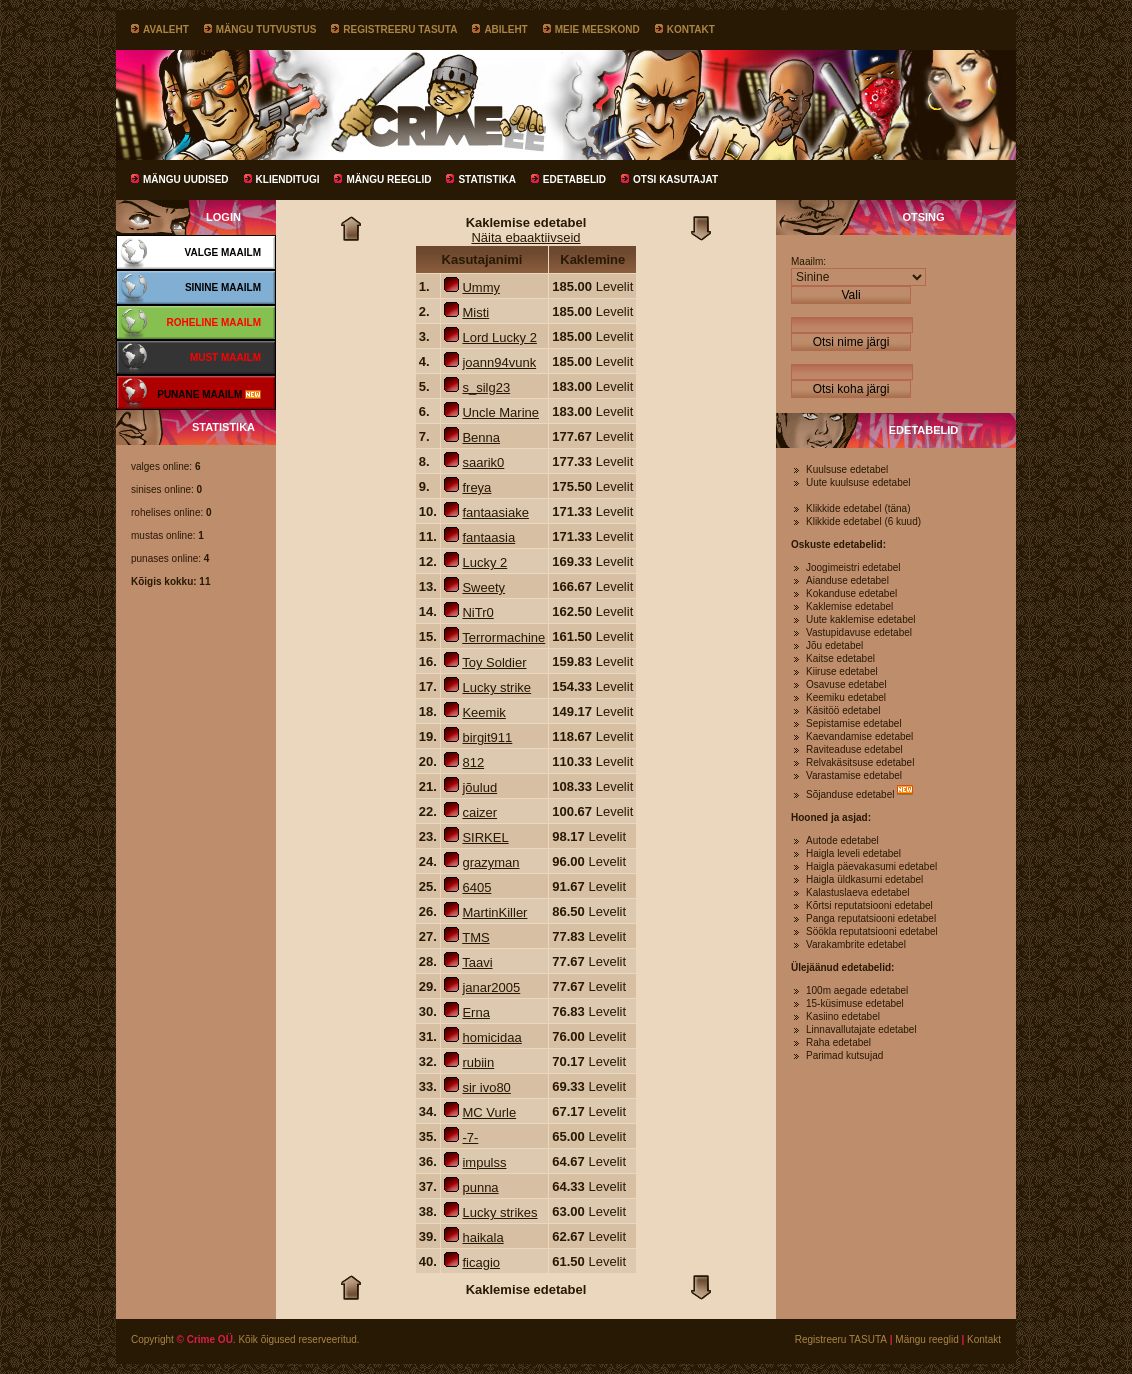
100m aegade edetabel (857, 990)
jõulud (479, 787)
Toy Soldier (494, 662)
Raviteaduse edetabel (854, 749)
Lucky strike (496, 687)
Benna (481, 437)
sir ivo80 (486, 1087)
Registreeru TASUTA (400, 29)
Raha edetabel (838, 1042)
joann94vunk (499, 362)
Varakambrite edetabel (856, 944)
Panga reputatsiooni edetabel (871, 918)
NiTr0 (477, 612)
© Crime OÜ (205, 1339)
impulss (484, 1162)
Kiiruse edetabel (842, 671)
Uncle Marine (500, 412)
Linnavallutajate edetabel (861, 1029)
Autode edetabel (842, 840)
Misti (475, 312)
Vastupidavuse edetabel (859, 632)
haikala (482, 1237)
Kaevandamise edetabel (859, 736)
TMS (475, 937)
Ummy (481, 287)
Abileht (505, 29)
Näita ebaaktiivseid (525, 237)
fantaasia (488, 537)
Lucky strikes (499, 1212)
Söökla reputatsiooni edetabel (872, 931)
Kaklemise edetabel (849, 606)
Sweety (483, 587)
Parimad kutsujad (844, 1055)
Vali (850, 295)
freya (476, 487)
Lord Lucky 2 (499, 337)
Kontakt (691, 29)
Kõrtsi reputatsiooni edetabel (869, 905)
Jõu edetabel (834, 645)
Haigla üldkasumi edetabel (864, 879)
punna (480, 1187)
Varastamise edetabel (854, 775)
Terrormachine (503, 637)
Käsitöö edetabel (843, 710)
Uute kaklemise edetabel (861, 619)
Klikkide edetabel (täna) (858, 508)
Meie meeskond (597, 29)
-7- (470, 1137)
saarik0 (483, 462)
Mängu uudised (186, 179)
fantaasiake (495, 512)
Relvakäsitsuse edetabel (860, 762)
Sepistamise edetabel (854, 723)
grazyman (490, 862)
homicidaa (491, 1037)
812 (473, 762)
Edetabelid (574, 179)
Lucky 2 (484, 562)
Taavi (477, 962)
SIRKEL (485, 837)
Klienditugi (288, 179)
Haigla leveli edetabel (853, 853)
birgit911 (487, 737)
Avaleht (166, 29)
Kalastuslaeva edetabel (857, 892)
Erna (475, 1012)
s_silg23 (486, 387)
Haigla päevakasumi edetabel (871, 866)
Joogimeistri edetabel (853, 567)
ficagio (481, 1262)
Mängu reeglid (388, 179)
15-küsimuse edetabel (855, 1003)
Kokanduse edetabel (851, 593)
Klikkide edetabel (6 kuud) (863, 521)
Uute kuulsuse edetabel (858, 482)
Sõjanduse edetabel (850, 794)
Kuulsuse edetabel (847, 469)
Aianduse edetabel (847, 580)
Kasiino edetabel (843, 1016)
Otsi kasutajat (675, 179)
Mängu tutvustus (266, 29)
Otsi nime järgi (851, 342)
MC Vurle (489, 1112)
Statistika (486, 179)
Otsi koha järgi (851, 389)
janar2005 (491, 987)
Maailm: (808, 261)
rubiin (478, 1062)
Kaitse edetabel (840, 658)
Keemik (483, 712)
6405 (476, 887)
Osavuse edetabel (846, 684)
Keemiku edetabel (846, 697)
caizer (479, 812)
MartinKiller (494, 912)
